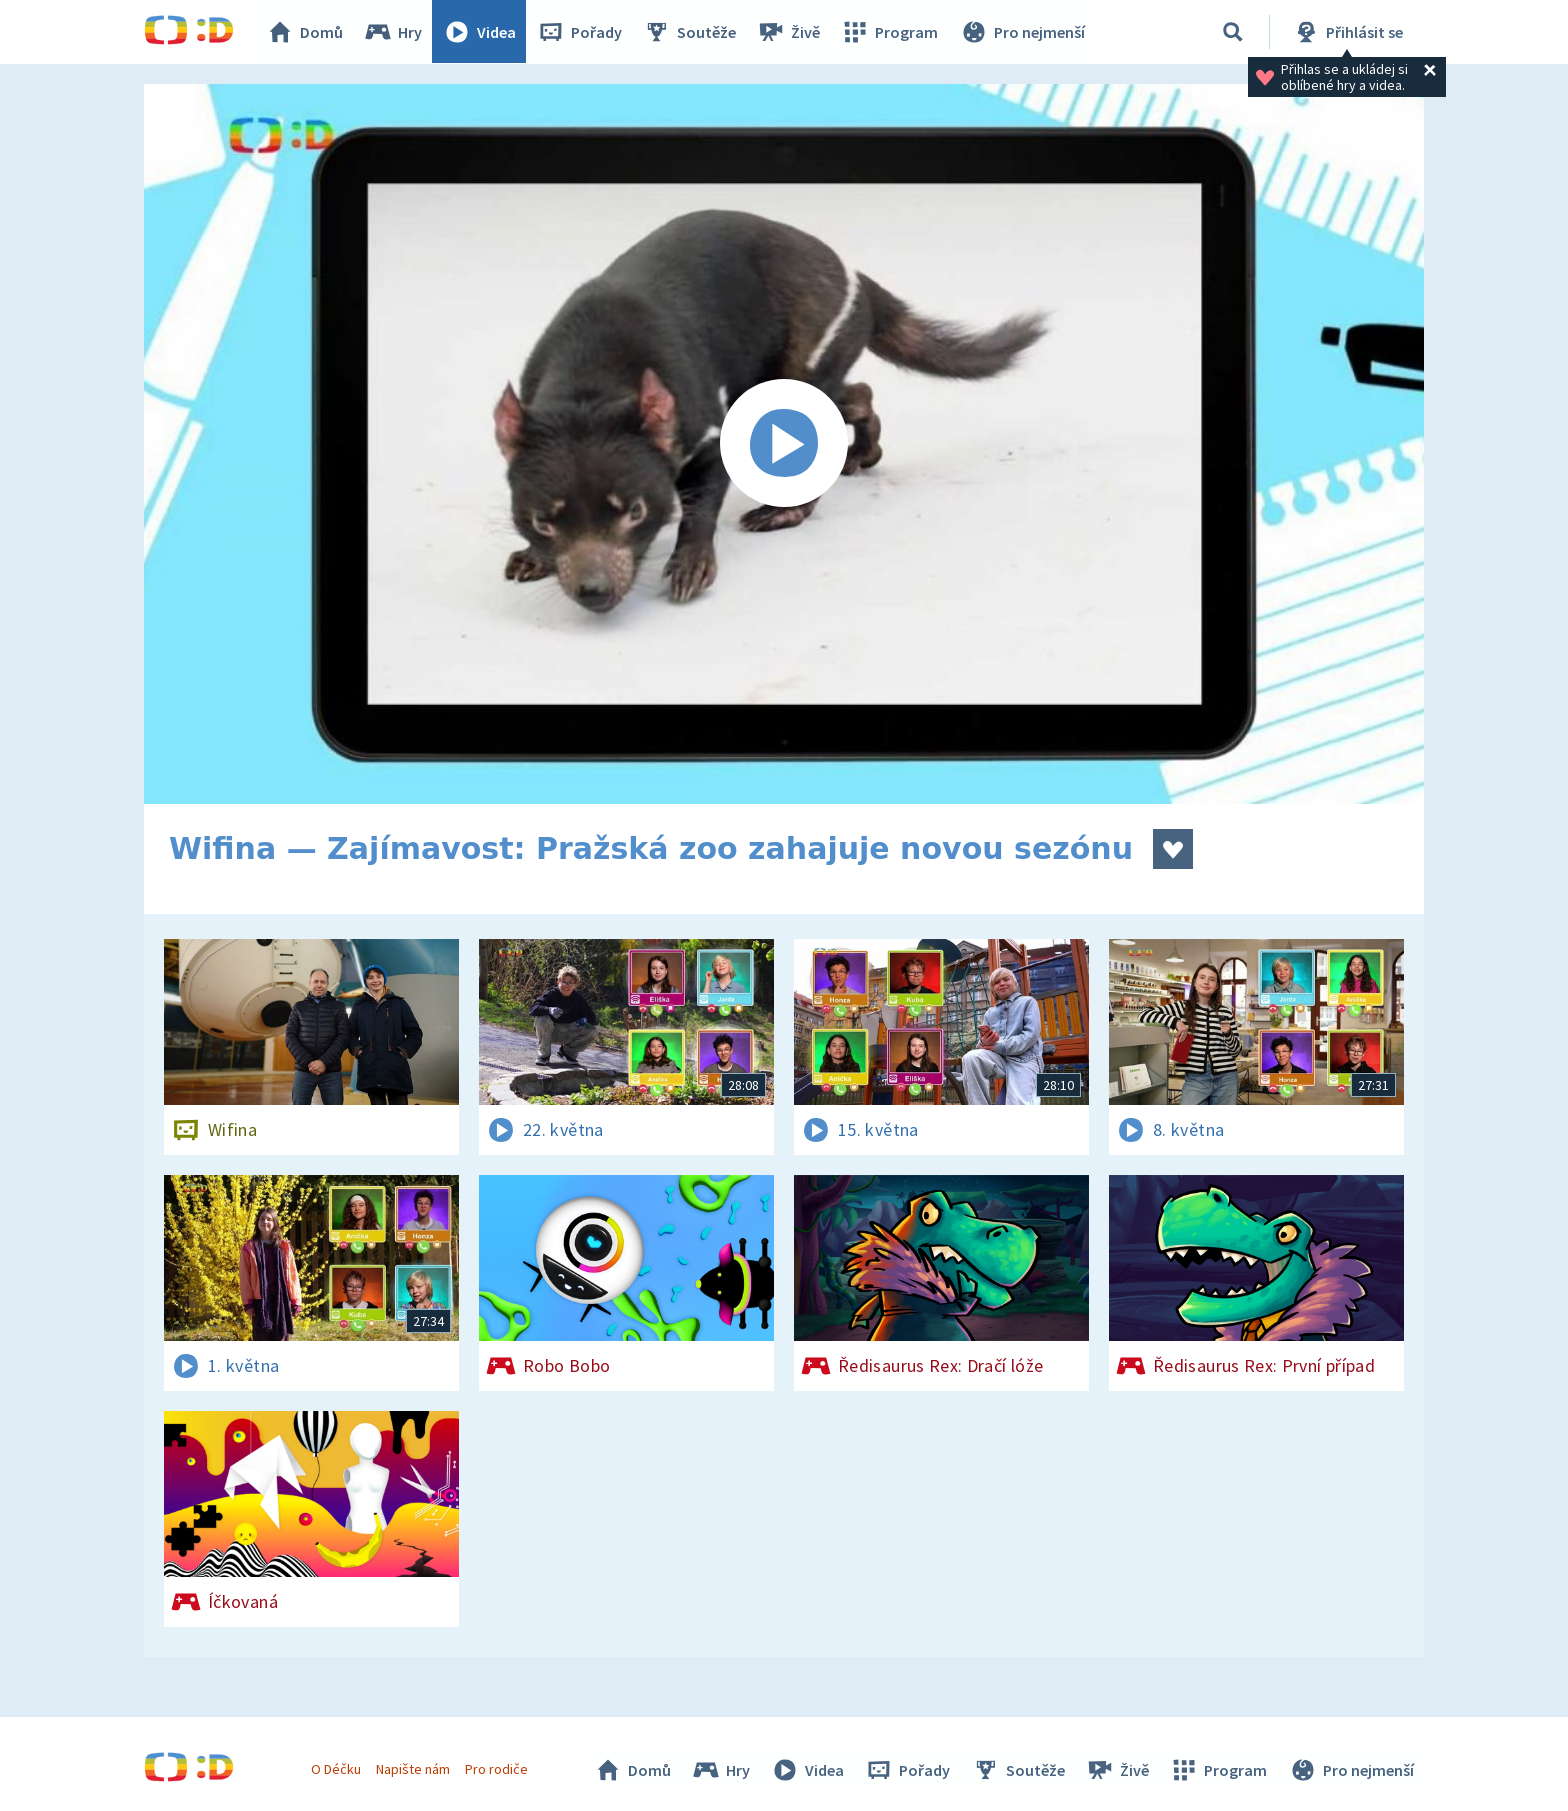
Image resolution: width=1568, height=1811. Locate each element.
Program (890, 32)
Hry (393, 32)
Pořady (580, 32)
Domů (305, 32)
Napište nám (413, 1769)
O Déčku (336, 1769)
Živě (789, 32)
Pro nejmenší (1022, 32)
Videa (480, 32)
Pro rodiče (497, 1769)
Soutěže (690, 32)
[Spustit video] (784, 444)
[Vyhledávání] (1233, 32)
